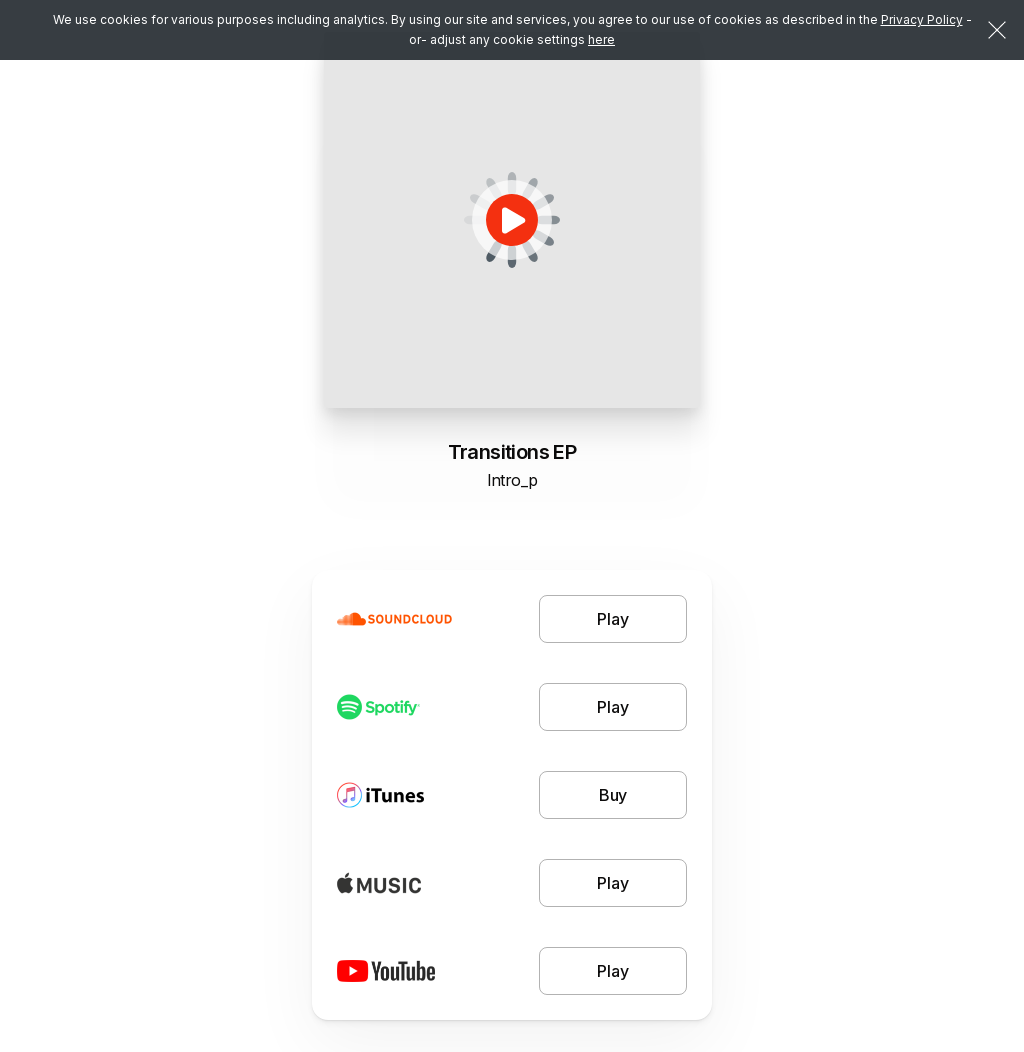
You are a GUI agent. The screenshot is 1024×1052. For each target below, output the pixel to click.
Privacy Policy (922, 19)
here (601, 39)
